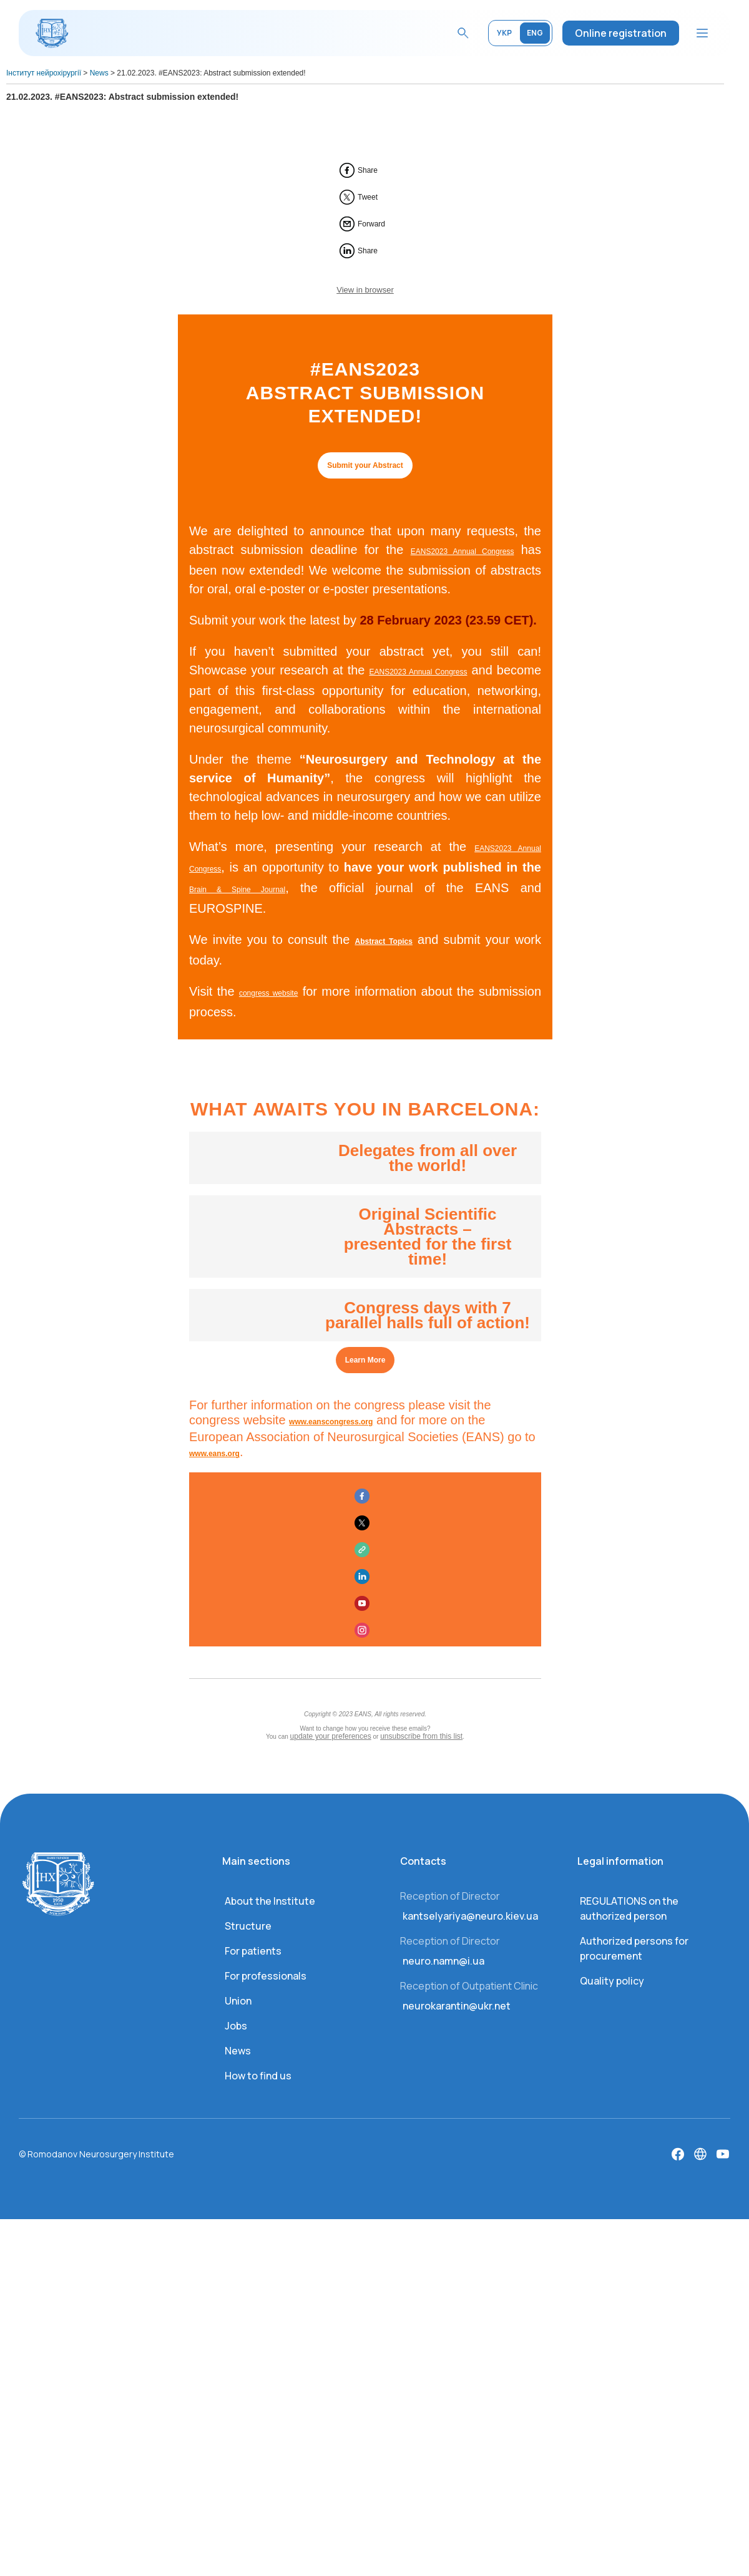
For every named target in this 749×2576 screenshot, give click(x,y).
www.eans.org (214, 1453)
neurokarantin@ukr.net (457, 2006)
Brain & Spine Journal (237, 889)
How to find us (258, 2076)
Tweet (368, 197)
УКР (504, 32)
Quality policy (612, 1981)
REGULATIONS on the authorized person (629, 1908)
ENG (535, 32)
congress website (268, 993)
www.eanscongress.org (331, 1421)
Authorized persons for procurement (634, 1948)
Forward (371, 224)
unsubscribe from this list (421, 1736)
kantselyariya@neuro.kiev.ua (470, 1916)
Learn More (365, 1360)
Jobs (236, 2026)
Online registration (621, 33)
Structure (248, 1926)
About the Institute (270, 1901)
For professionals (265, 1976)
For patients (253, 1951)
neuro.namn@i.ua (443, 1961)
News (238, 2051)
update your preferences (330, 1736)
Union (238, 2001)
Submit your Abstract (365, 465)
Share (368, 170)
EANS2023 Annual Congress (462, 551)
